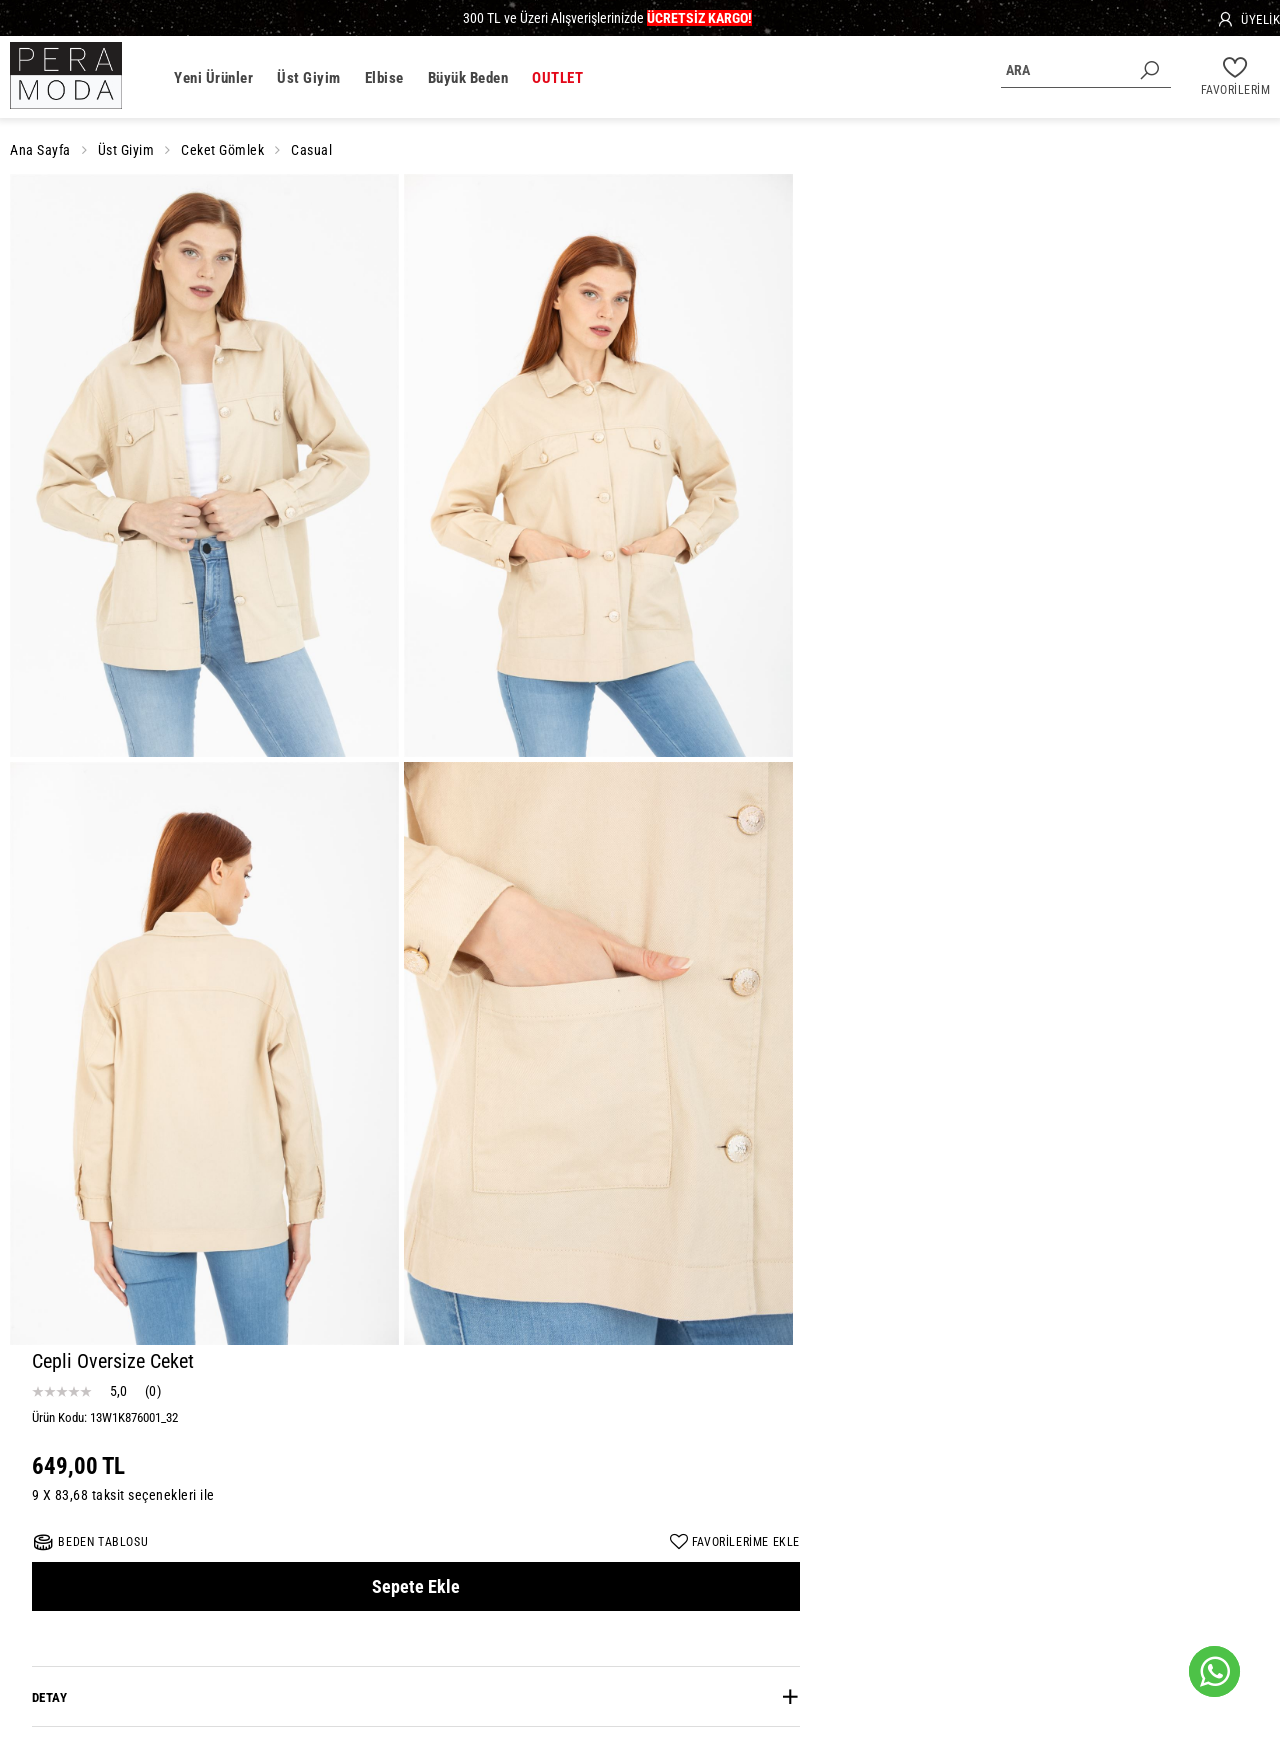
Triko (572, 1637)
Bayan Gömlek (640, 1637)
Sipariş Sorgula (1067, 1587)
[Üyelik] (1248, 20)
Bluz (705, 1637)
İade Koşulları (784, 1587)
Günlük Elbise (506, 1637)
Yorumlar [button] (860, 640)
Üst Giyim (309, 78)
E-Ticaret (1150, 1699)
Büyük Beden (468, 78)
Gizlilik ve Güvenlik (586, 1587)
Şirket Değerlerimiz (304, 1587)
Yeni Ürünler (213, 78)
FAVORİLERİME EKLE (1216, 365)
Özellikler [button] (862, 580)
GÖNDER (775, 1481)
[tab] (1049, 519)
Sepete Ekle (1049, 409)
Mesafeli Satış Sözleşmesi (445, 1587)
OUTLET (557, 78)
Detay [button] (846, 520)
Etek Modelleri (771, 1637)
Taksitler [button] (859, 700)
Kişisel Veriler (694, 1587)
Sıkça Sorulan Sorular (895, 1587)
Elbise (384, 78)
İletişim (990, 1587)
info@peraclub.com (89, 1505)
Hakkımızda (203, 1587)
